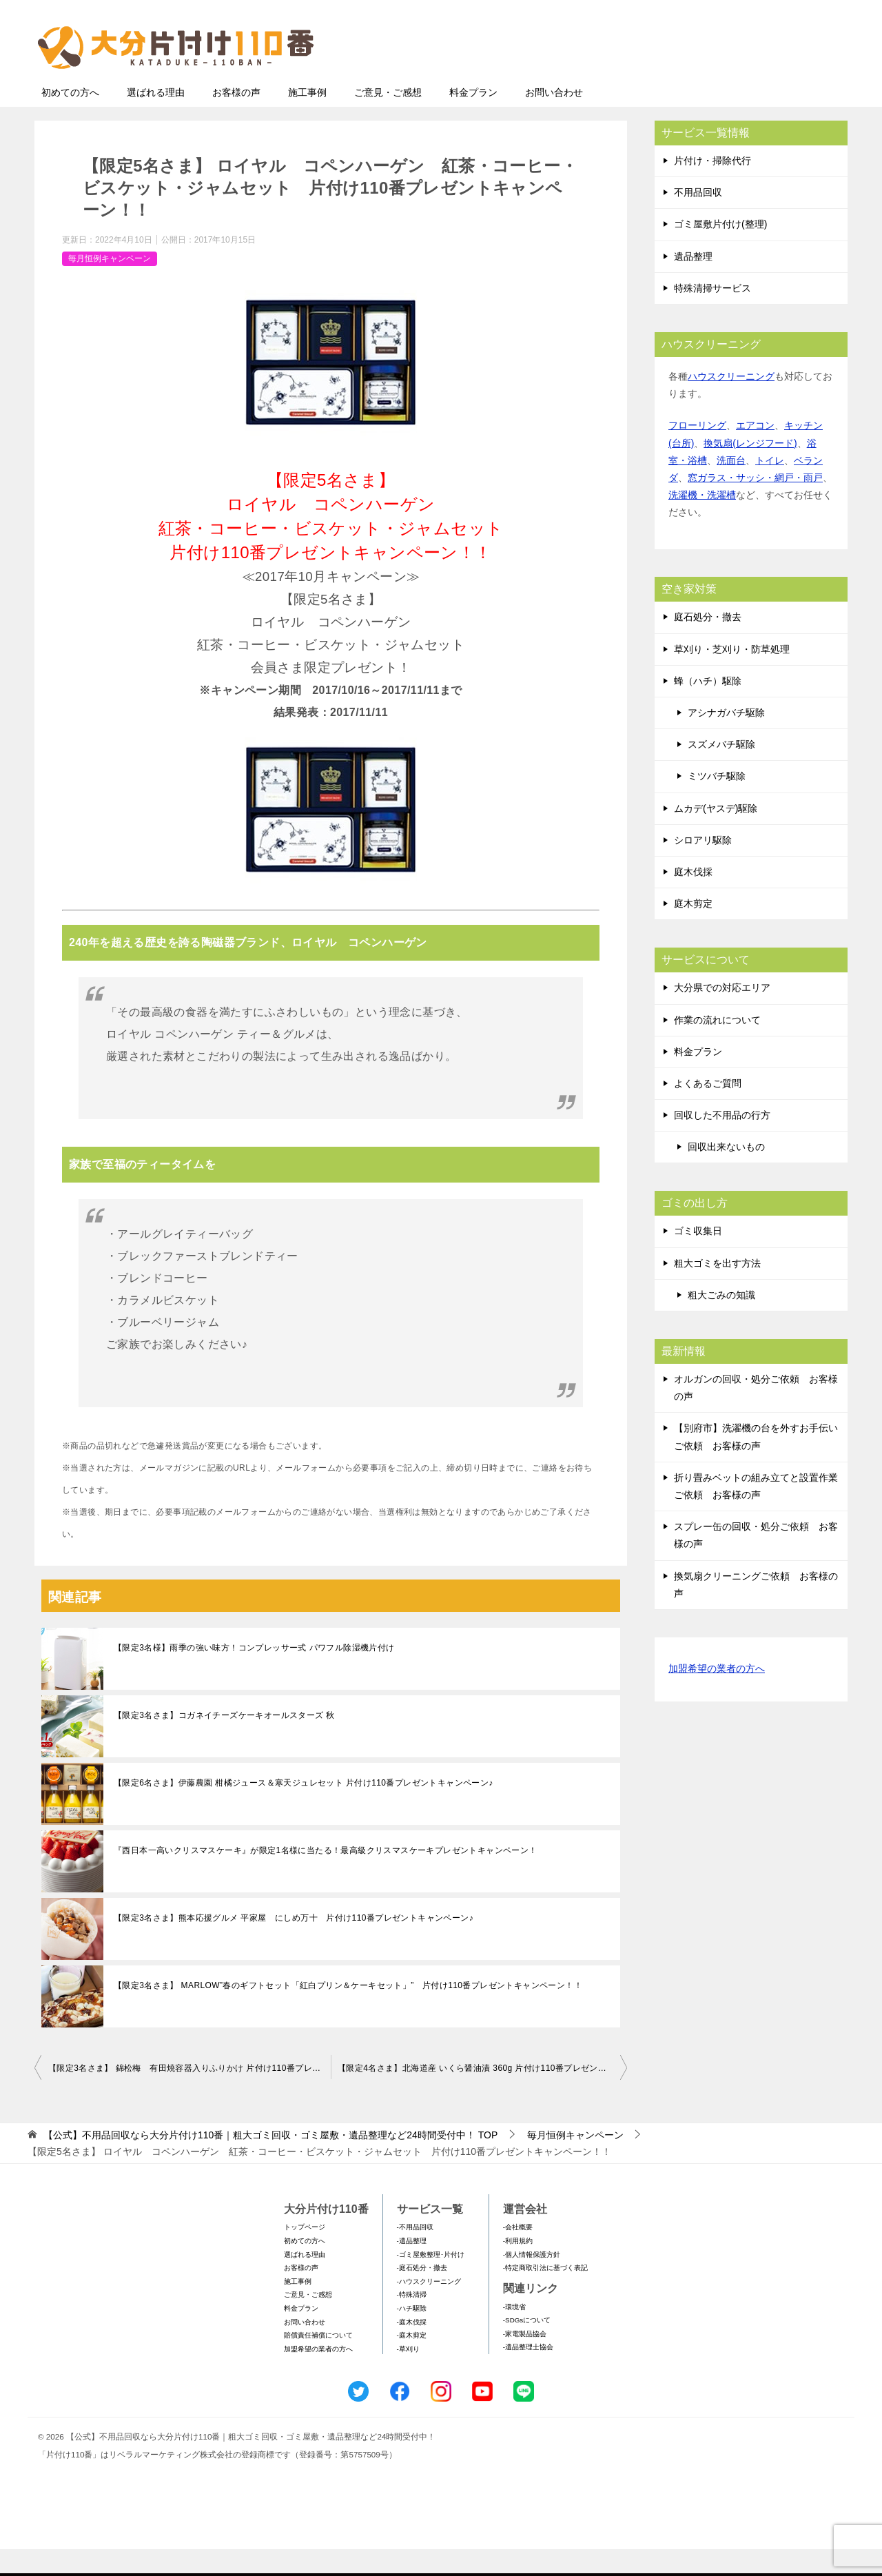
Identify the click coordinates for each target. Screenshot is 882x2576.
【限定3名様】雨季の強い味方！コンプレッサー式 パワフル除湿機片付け (254, 1674)
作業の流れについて (717, 1046)
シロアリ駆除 (703, 866)
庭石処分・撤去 (707, 643)
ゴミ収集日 (698, 1257)
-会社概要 (518, 2254)
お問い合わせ (554, 119)
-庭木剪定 (412, 2362)
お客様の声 (236, 119)
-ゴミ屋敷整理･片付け (430, 2281)
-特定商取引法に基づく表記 (545, 2294)
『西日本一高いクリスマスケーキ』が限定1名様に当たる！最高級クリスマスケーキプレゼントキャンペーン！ (325, 1877)
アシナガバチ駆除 (726, 739)
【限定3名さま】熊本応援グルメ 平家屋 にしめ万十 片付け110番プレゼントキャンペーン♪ (293, 1945)
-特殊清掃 (412, 2321)
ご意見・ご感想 (388, 119)
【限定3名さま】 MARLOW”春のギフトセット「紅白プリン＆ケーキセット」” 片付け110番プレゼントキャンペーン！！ (348, 2012)
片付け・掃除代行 (712, 187)
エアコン (755, 452)
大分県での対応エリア (722, 1014)
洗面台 (731, 487)
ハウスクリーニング (731, 403)
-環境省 (514, 2334)
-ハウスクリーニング (429, 2308)
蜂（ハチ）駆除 (707, 707)
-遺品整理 (412, 2267)
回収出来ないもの (726, 1173)
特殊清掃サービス (712, 314)
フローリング (697, 452)
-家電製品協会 (524, 2360)
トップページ (304, 2254)
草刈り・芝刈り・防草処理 (732, 676)
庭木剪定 (693, 930)
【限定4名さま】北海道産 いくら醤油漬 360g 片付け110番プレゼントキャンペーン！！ (482, 2095)
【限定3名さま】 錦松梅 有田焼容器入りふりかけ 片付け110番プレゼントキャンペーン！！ (189, 2095)
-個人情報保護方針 (531, 2281)
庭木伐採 (693, 898)
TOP (270, 2161)
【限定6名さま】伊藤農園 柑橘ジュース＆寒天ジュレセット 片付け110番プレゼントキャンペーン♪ (303, 1810)
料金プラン (473, 119)
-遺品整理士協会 (528, 2374)
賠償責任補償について (318, 2362)
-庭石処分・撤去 (422, 2294)
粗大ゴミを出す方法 (717, 1290)
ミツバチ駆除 (717, 802)
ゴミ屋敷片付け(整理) (720, 250)
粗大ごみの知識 (721, 1321)
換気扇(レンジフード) (750, 470)
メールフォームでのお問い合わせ (719, 80)
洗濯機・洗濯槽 (702, 521)
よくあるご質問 (707, 1110)
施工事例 (307, 119)
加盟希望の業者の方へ (716, 1696)
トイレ (769, 487)
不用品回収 (698, 219)
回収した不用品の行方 (722, 1141)
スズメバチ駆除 (721, 771)
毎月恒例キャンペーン (109, 285)
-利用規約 (518, 2267)
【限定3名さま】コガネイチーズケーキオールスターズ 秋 (224, 1742)
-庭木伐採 (412, 2349)
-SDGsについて (527, 2347)
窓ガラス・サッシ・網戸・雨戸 (755, 504)
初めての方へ (70, 119)
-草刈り (408, 2376)
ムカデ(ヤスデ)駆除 (715, 835)
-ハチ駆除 (412, 2335)
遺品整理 (693, 283)
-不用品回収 (415, 2254)
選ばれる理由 (156, 119)
